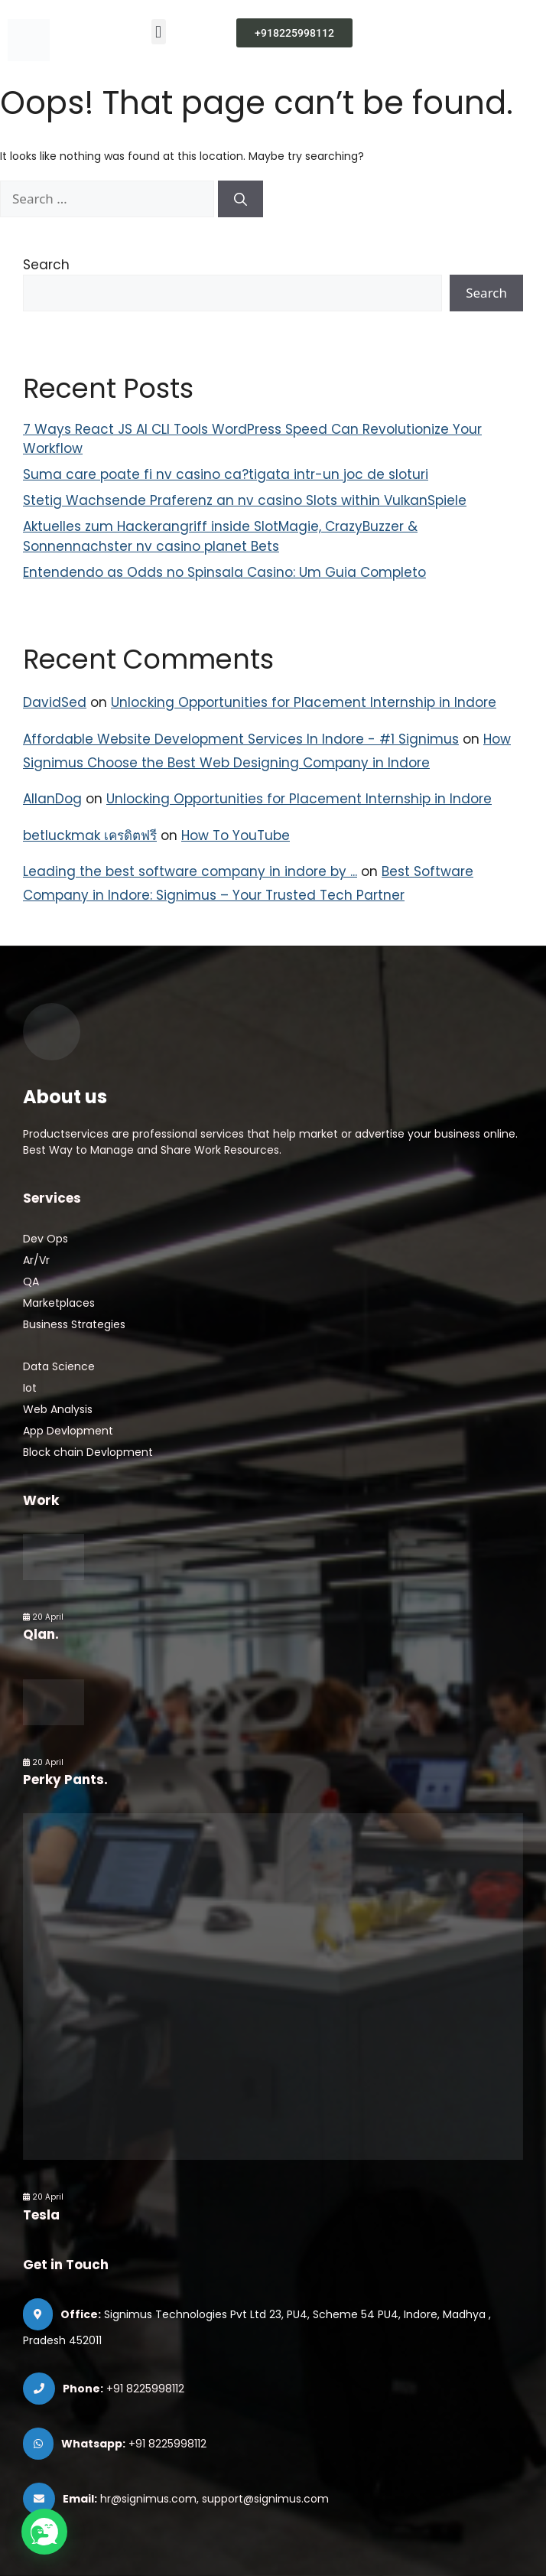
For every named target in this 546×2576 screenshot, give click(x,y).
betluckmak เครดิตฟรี (90, 835)
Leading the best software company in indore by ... (190, 871)
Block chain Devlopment (88, 1452)
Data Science (59, 1366)
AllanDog (52, 799)
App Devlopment (68, 1430)
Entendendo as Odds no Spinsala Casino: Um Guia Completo (224, 572)
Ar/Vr (36, 1260)
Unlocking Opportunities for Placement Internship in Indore (303, 702)
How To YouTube (235, 835)
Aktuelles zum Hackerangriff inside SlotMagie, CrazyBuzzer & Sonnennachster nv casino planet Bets (220, 536)
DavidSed (54, 702)
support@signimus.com (265, 2498)
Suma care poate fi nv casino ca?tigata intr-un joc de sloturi (225, 474)
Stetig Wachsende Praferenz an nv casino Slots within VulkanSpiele (244, 500)
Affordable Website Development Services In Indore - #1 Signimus (241, 739)
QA (31, 1281)
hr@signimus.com (148, 2498)
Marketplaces (59, 1303)
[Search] (240, 199)
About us (65, 1096)
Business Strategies (74, 1324)
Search (46, 265)
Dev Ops (45, 1238)
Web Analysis (58, 1409)
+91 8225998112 (145, 2388)
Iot (30, 1387)
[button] (158, 31)
